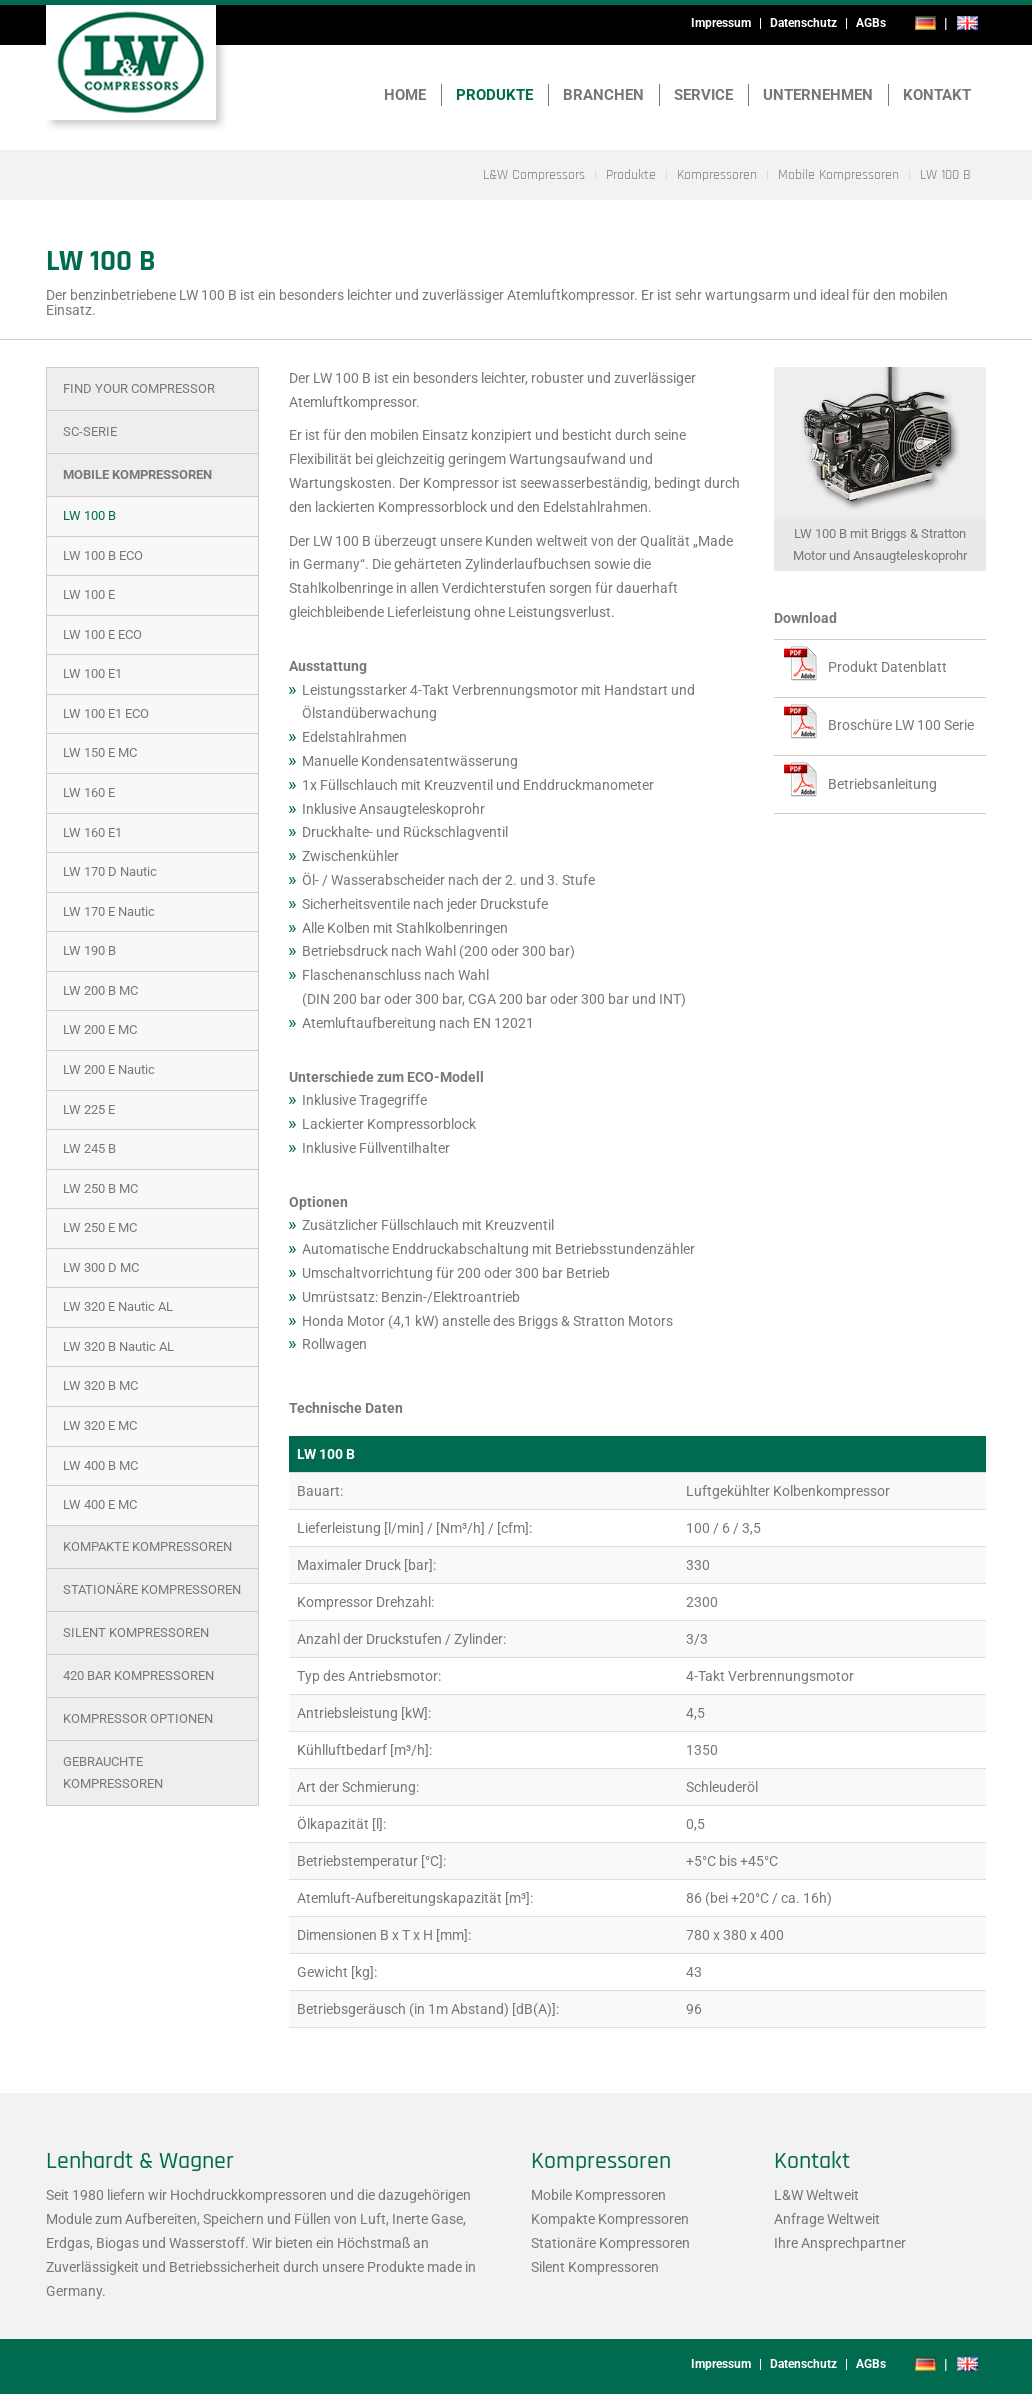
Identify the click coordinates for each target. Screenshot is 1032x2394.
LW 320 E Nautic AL (118, 1306)
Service (703, 95)
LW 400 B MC (100, 1465)
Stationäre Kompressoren (152, 1589)
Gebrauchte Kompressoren (113, 1772)
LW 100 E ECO (102, 634)
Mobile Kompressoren (137, 474)
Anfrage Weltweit (827, 2219)
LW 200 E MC (100, 1029)
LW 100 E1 (92, 673)
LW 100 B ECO (103, 555)
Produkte (494, 95)
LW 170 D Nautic (110, 871)
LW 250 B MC (100, 1188)
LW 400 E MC (100, 1504)
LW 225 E (89, 1109)
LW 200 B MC (100, 990)
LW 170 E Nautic (109, 911)
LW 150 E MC (100, 752)
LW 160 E (89, 792)
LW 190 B (89, 950)
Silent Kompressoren (136, 1632)
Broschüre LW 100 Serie (901, 725)
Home (405, 95)
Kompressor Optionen (138, 1718)
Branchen (603, 95)
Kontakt (937, 95)
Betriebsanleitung (882, 784)
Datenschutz (803, 23)
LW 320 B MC (100, 1385)
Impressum (721, 23)
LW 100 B (89, 515)
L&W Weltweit (816, 2195)
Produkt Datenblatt (887, 667)
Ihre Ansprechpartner (840, 2243)
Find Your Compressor (139, 388)
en (967, 23)
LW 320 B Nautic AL (118, 1346)
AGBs (871, 23)
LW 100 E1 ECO (106, 713)
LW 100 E (89, 594)
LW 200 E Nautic (109, 1069)
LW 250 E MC (100, 1227)
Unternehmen (818, 95)
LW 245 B (89, 1148)
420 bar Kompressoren (138, 1675)
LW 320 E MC (100, 1425)
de (925, 23)
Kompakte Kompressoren (147, 1546)
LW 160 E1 (92, 832)
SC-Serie (90, 431)
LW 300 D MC (101, 1267)
